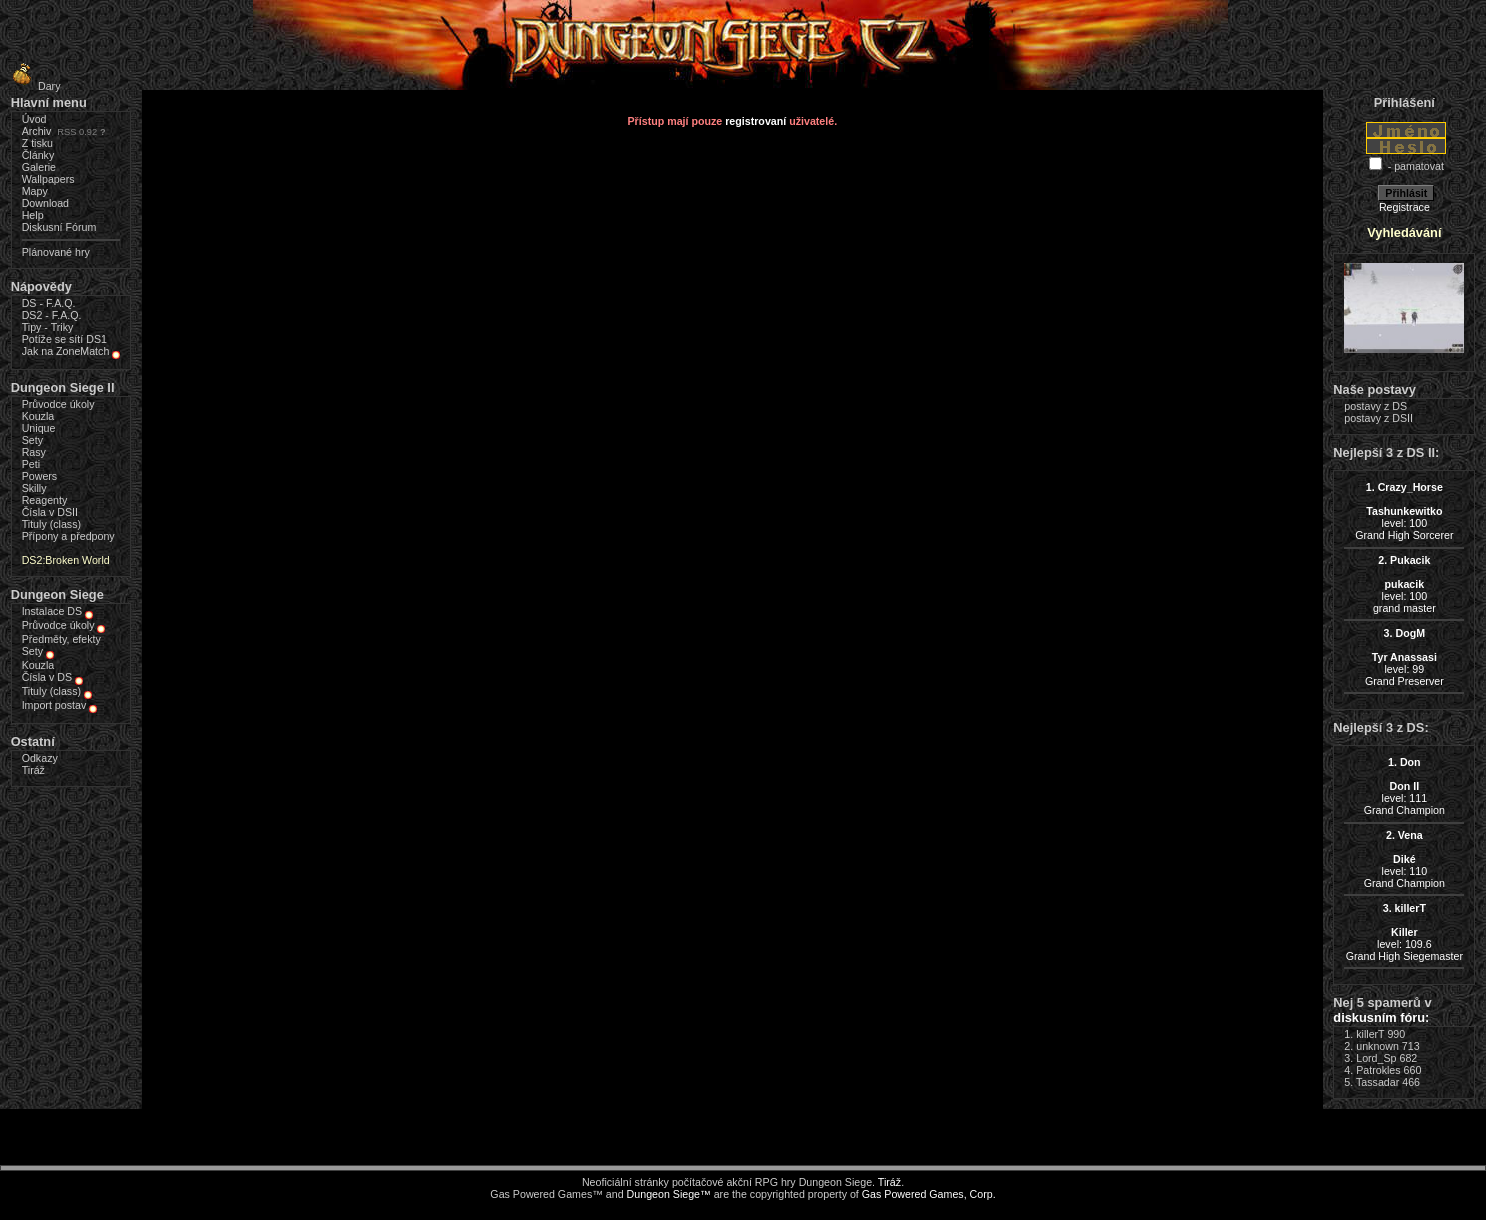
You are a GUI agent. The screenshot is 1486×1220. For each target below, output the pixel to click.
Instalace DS (52, 611)
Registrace (1404, 207)
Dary (33, 86)
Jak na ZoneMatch (66, 351)
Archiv (37, 131)
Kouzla (38, 416)
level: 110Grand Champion (1404, 859)
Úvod (34, 119)
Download (45, 203)
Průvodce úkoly (58, 404)
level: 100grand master (1404, 584)
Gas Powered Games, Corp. (929, 1194)
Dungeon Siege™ (669, 1194)
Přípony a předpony (68, 536)
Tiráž (33, 770)
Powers (40, 476)
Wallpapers (48, 179)
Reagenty (45, 500)
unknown (1377, 1046)
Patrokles (1378, 1070)
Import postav (54, 705)
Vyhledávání (1404, 232)
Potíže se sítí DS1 (64, 339)
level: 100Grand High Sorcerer (1404, 511)
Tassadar (1377, 1082)
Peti (31, 464)
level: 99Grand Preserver (1404, 657)
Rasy (34, 452)
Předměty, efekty (61, 639)
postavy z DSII (1378, 418)
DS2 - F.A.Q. (52, 315)
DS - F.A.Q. (49, 303)
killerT (1370, 1034)
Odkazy (40, 758)
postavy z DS (1375, 406)
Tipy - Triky (48, 327)
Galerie (39, 167)
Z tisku (37, 143)
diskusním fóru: (1381, 1017)
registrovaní (755, 121)
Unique (39, 428)
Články (38, 155)
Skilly (34, 488)
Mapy (35, 191)
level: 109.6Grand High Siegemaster (1404, 932)
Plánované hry (56, 252)
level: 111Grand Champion (1404, 786)
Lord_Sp (1376, 1058)
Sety (32, 440)
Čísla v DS (47, 677)
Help (33, 215)
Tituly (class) (51, 524)
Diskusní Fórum (59, 227)
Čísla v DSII (50, 512)
